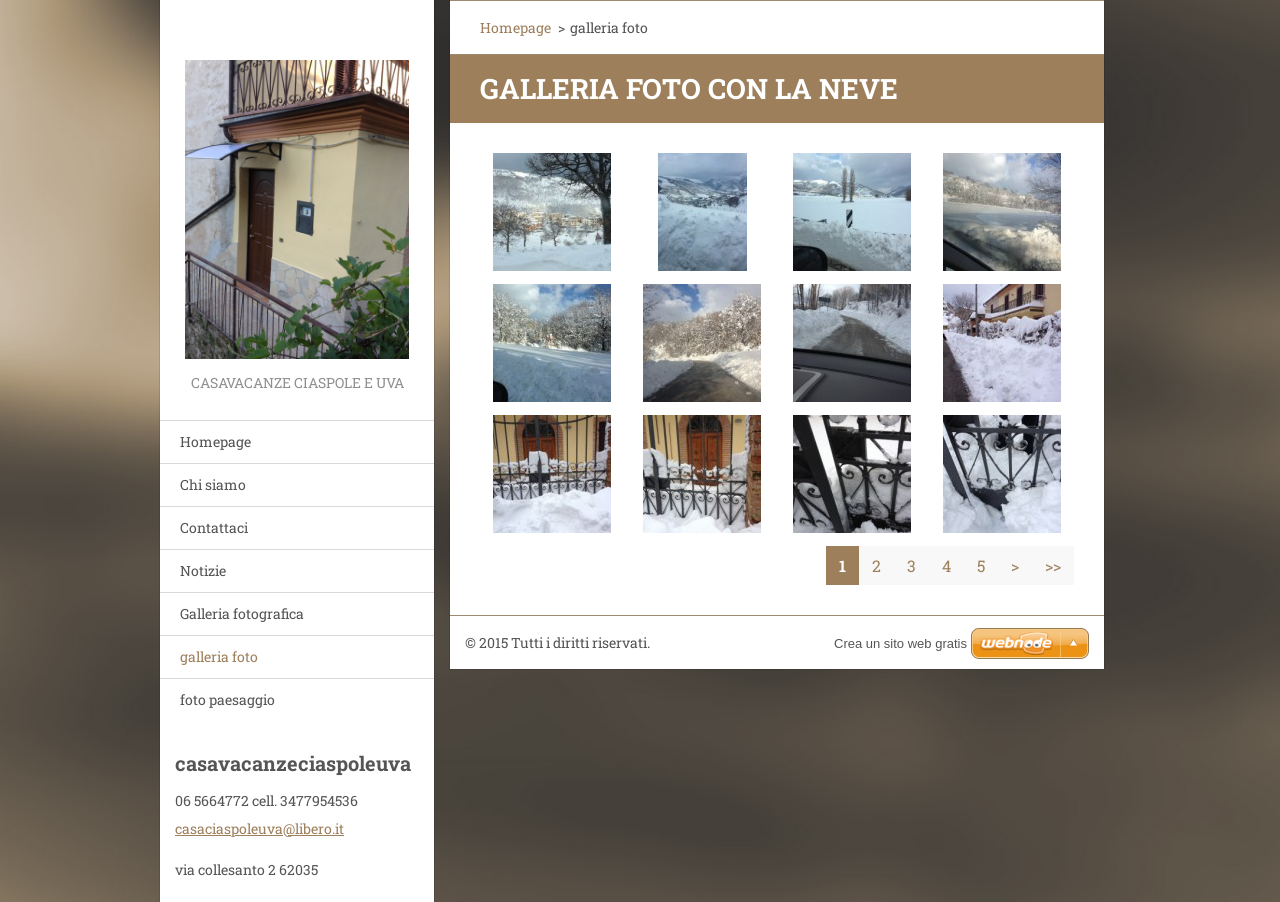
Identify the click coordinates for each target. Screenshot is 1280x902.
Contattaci (214, 527)
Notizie (203, 570)
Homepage (215, 441)
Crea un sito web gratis (900, 643)
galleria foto (219, 656)
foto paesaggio (227, 699)
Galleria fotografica (242, 613)
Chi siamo (213, 484)
